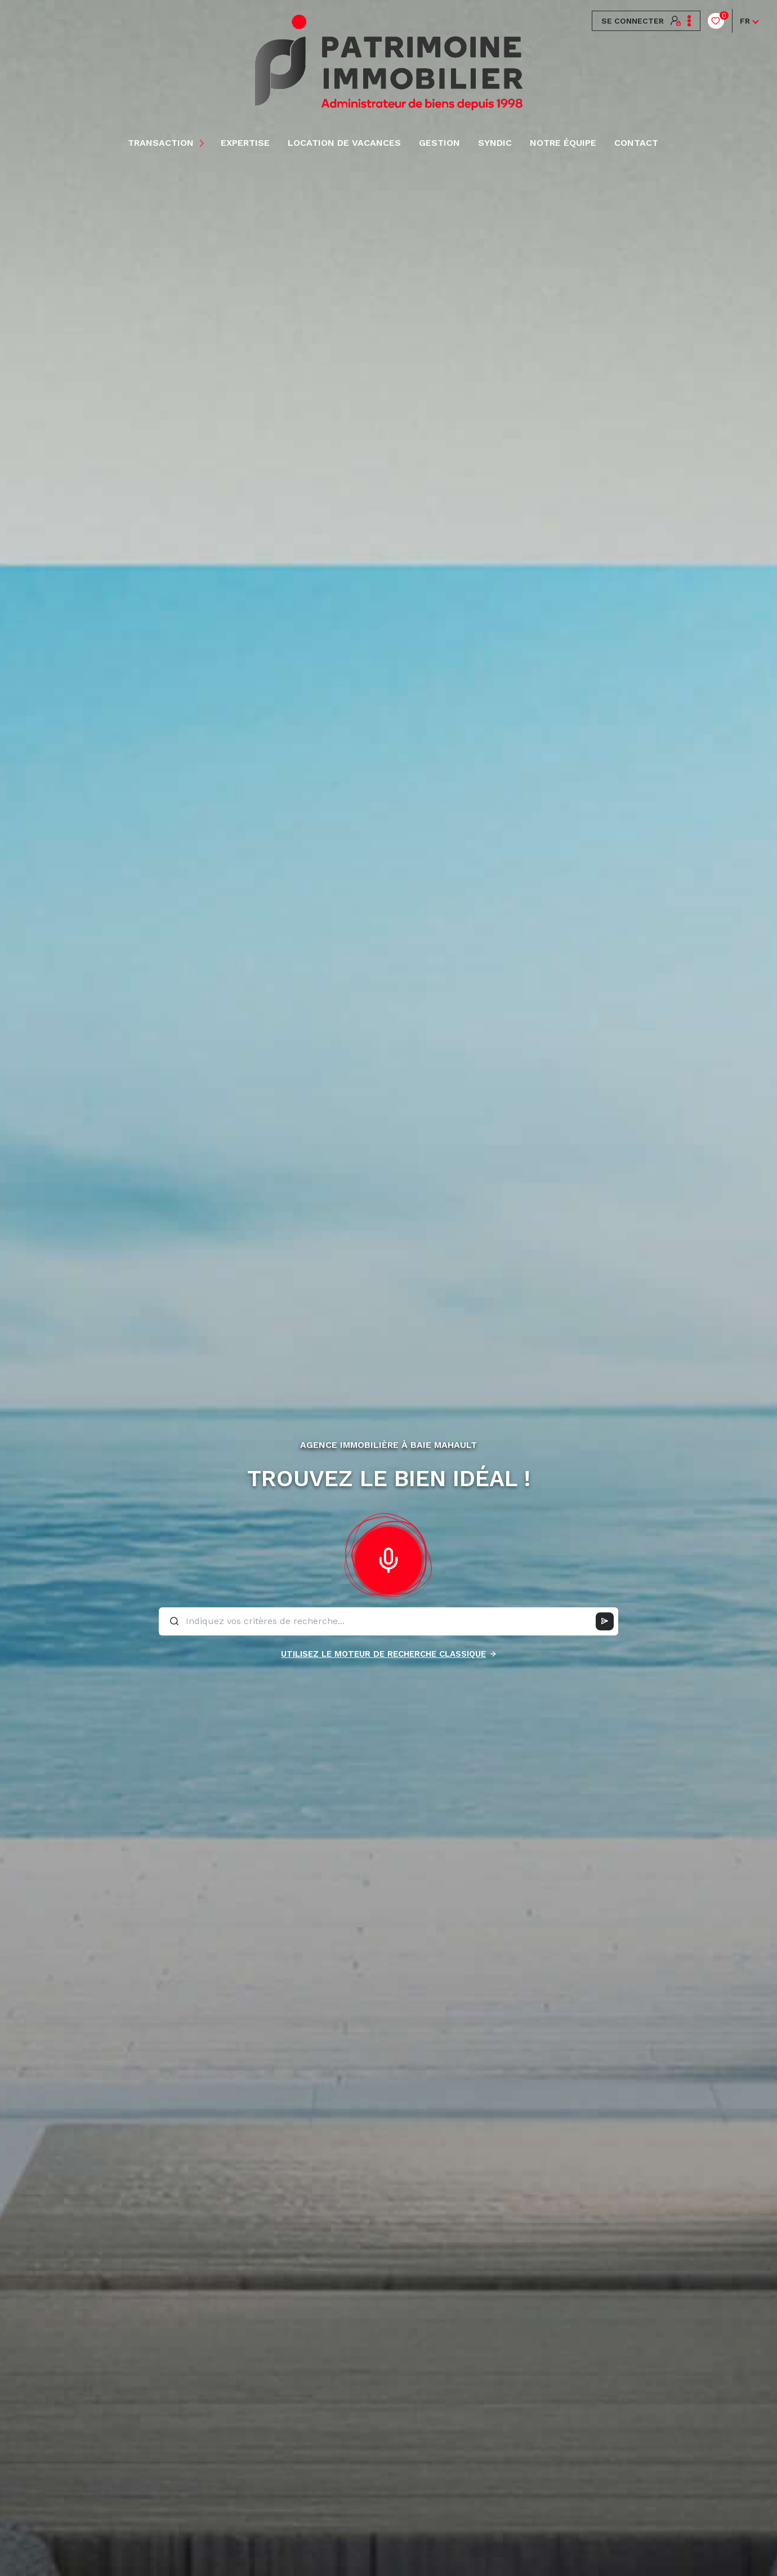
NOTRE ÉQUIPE (563, 142)
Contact (636, 142)
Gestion (439, 142)
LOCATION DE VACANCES (344, 142)
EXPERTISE (245, 142)
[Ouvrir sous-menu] (203, 143)
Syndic (495, 142)
